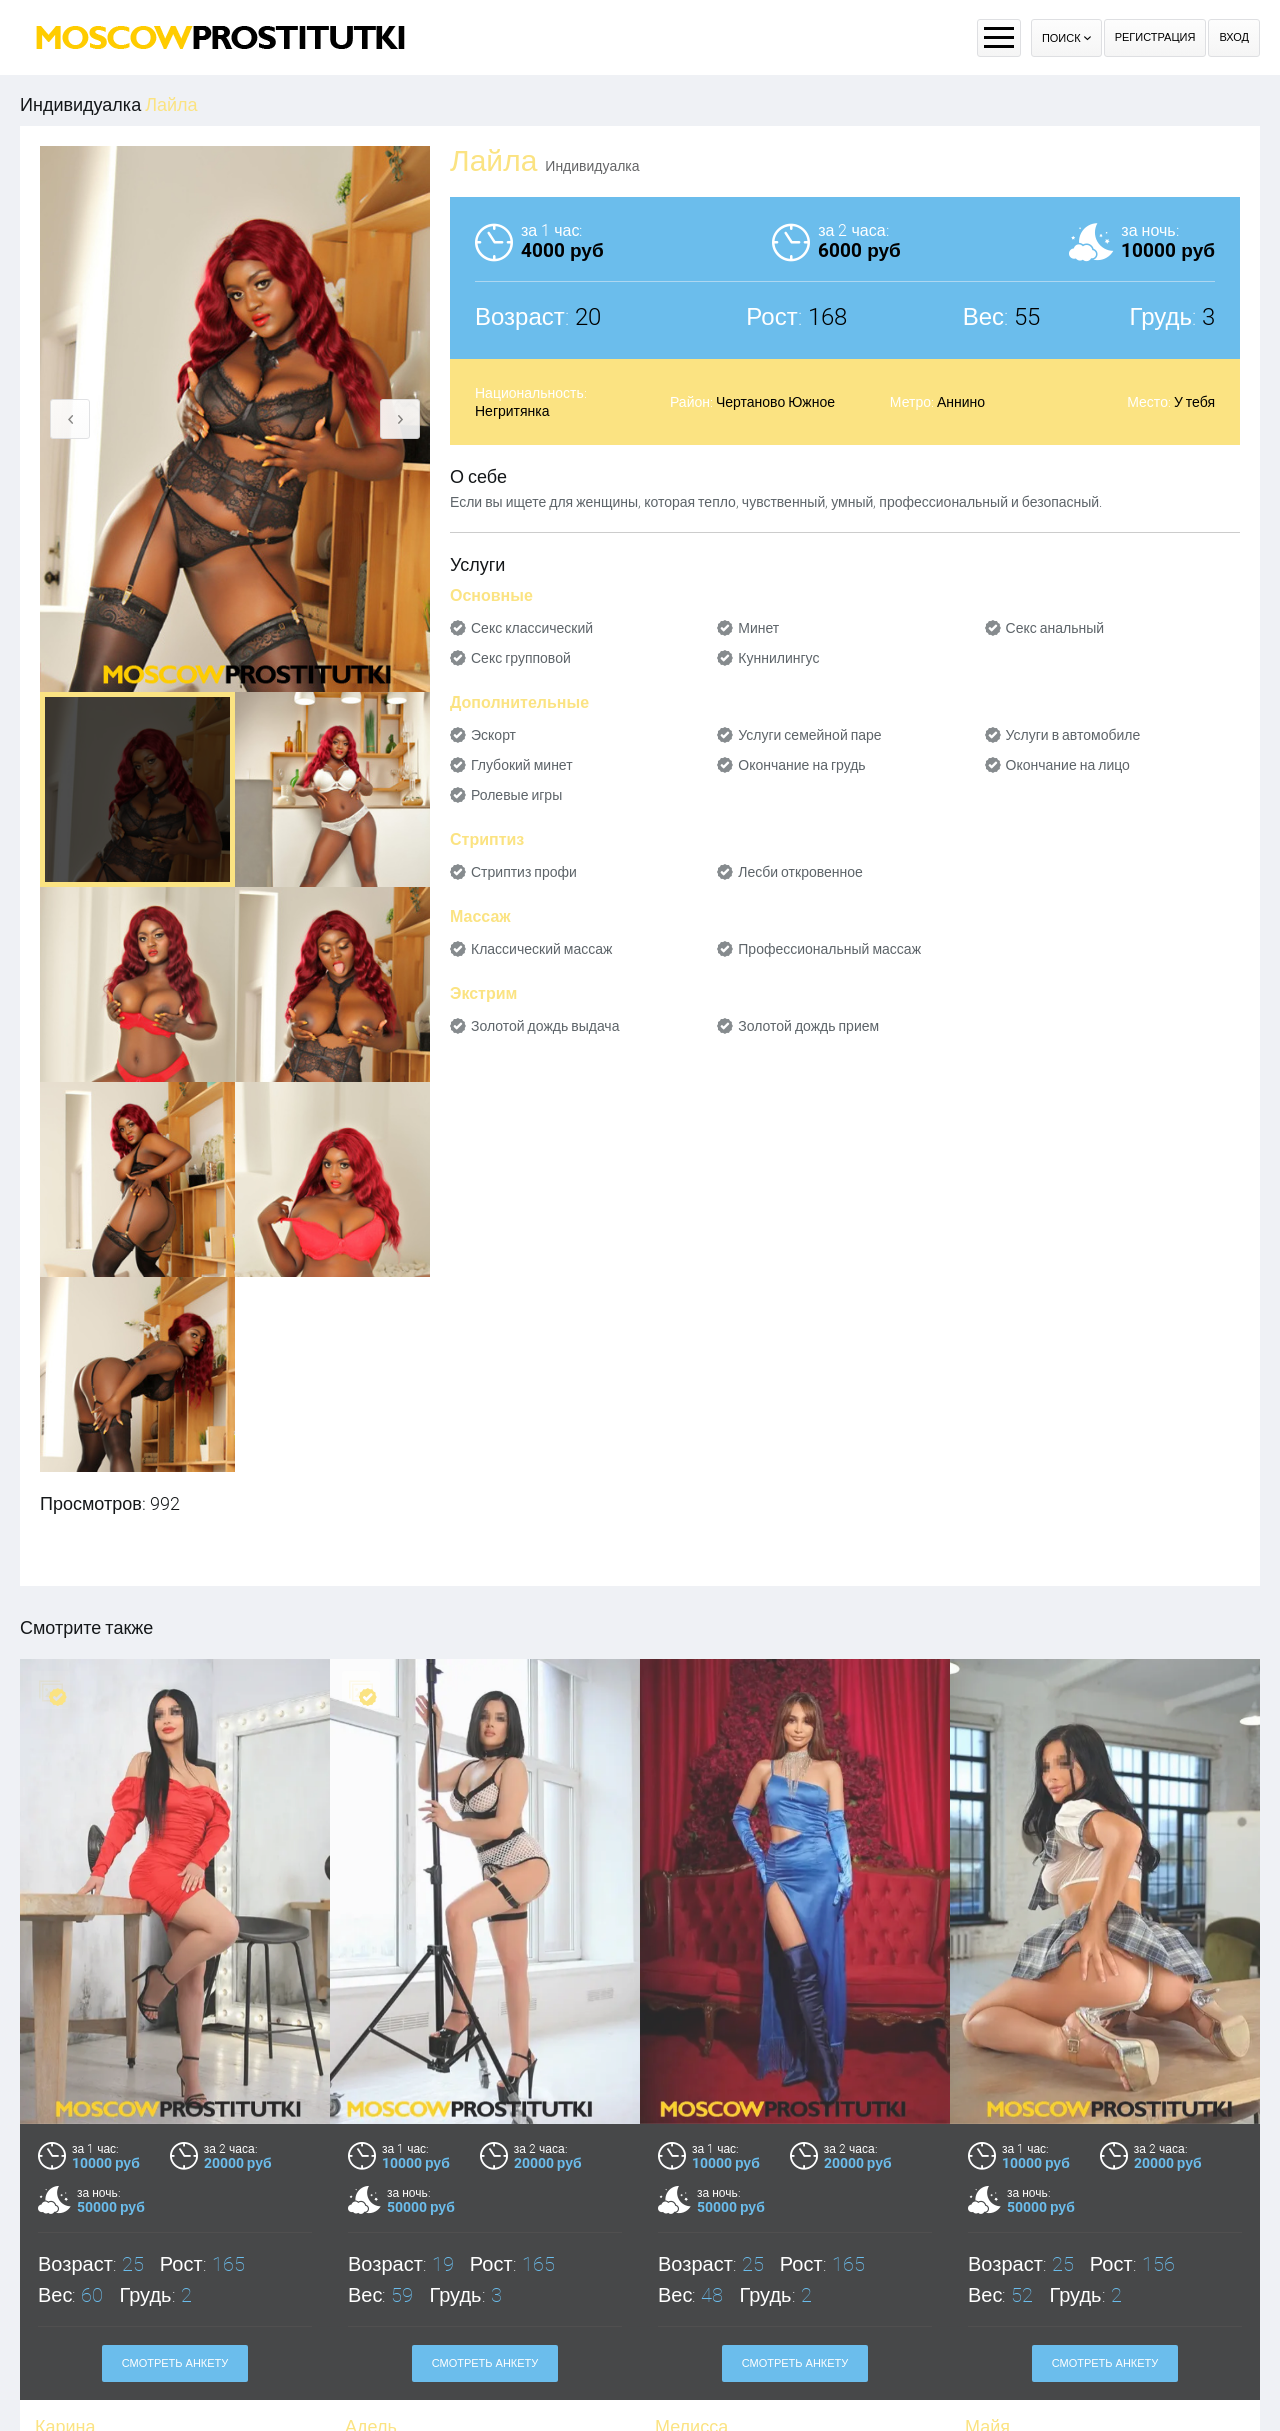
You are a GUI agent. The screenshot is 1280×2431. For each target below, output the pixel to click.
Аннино (961, 402)
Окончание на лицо (1068, 765)
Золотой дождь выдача (545, 1026)
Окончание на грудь (801, 765)
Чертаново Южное (775, 402)
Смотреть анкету (175, 2363)
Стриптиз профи (524, 872)
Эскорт (493, 735)
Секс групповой (521, 658)
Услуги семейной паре (809, 735)
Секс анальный (1055, 628)
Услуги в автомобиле (1073, 735)
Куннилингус (778, 658)
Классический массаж (541, 949)
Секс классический (532, 628)
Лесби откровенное (800, 872)
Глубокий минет (522, 765)
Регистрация (1155, 37)
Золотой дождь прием (808, 1026)
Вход (1234, 37)
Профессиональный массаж (829, 949)
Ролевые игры (516, 795)
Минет (758, 628)
